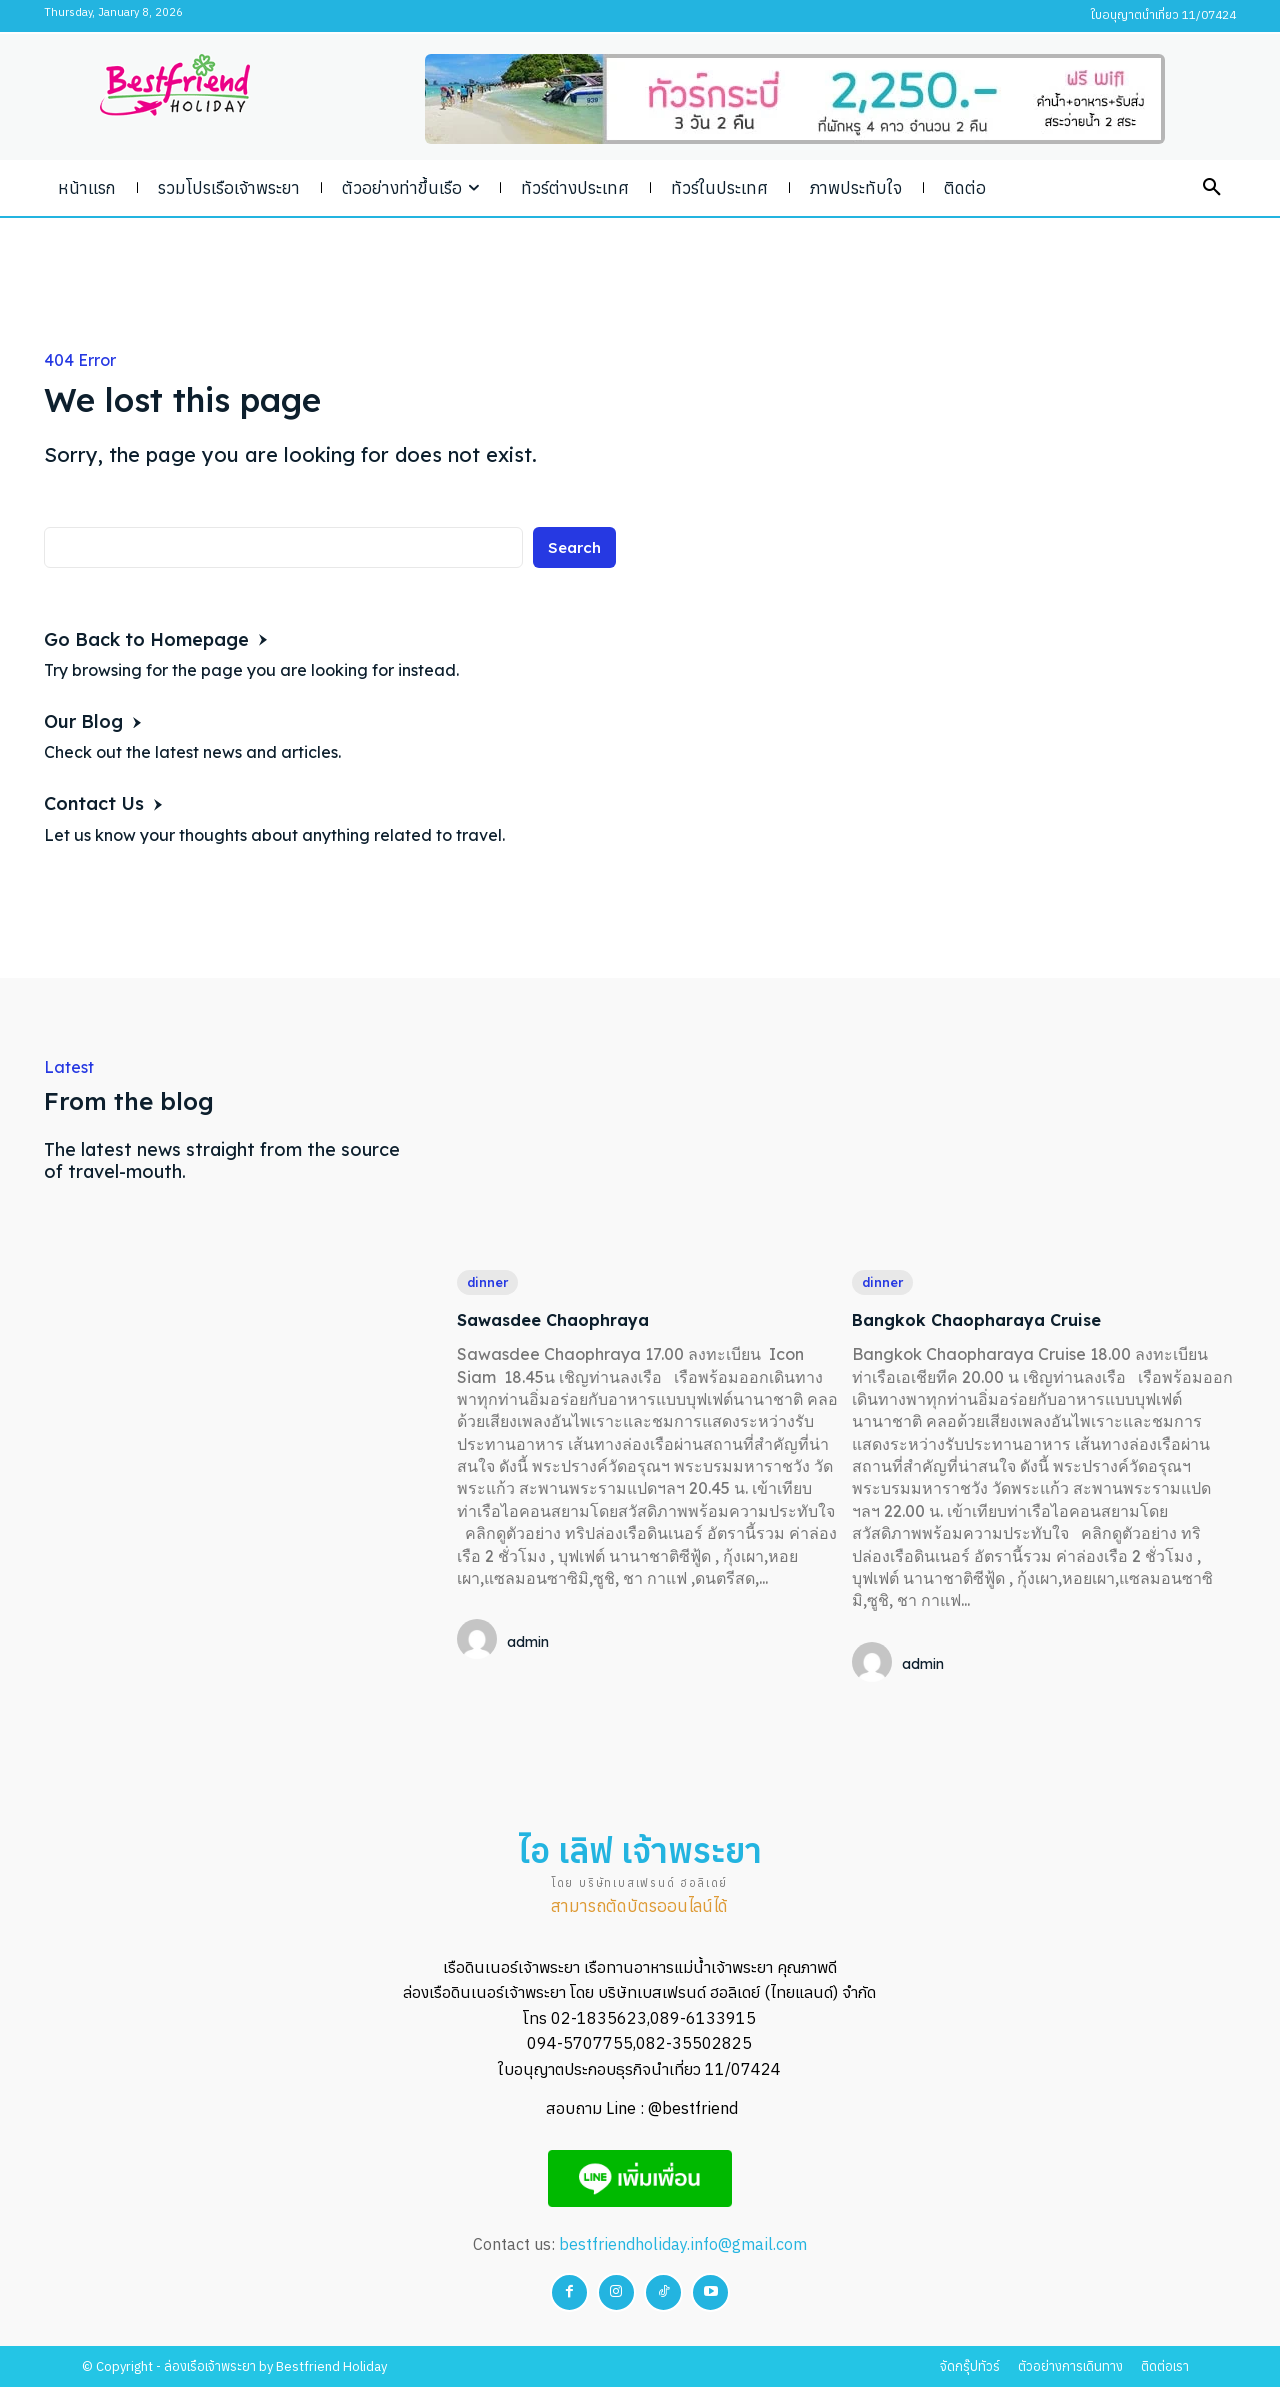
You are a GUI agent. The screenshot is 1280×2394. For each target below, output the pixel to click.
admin (528, 1644)
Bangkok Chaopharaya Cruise (1001, 1320)
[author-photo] (480, 1643)
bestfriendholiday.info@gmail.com (683, 2251)
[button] (1212, 188)
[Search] (572, 551)
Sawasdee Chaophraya (572, 1320)
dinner (490, 1283)
